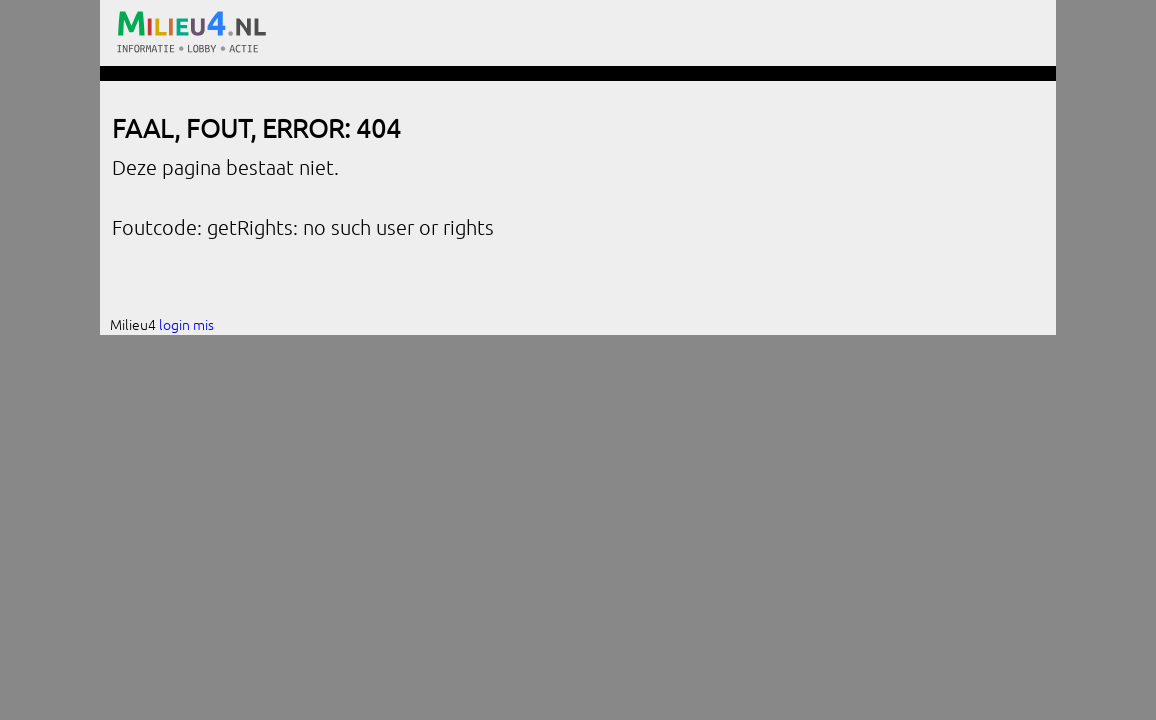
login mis (186, 324)
